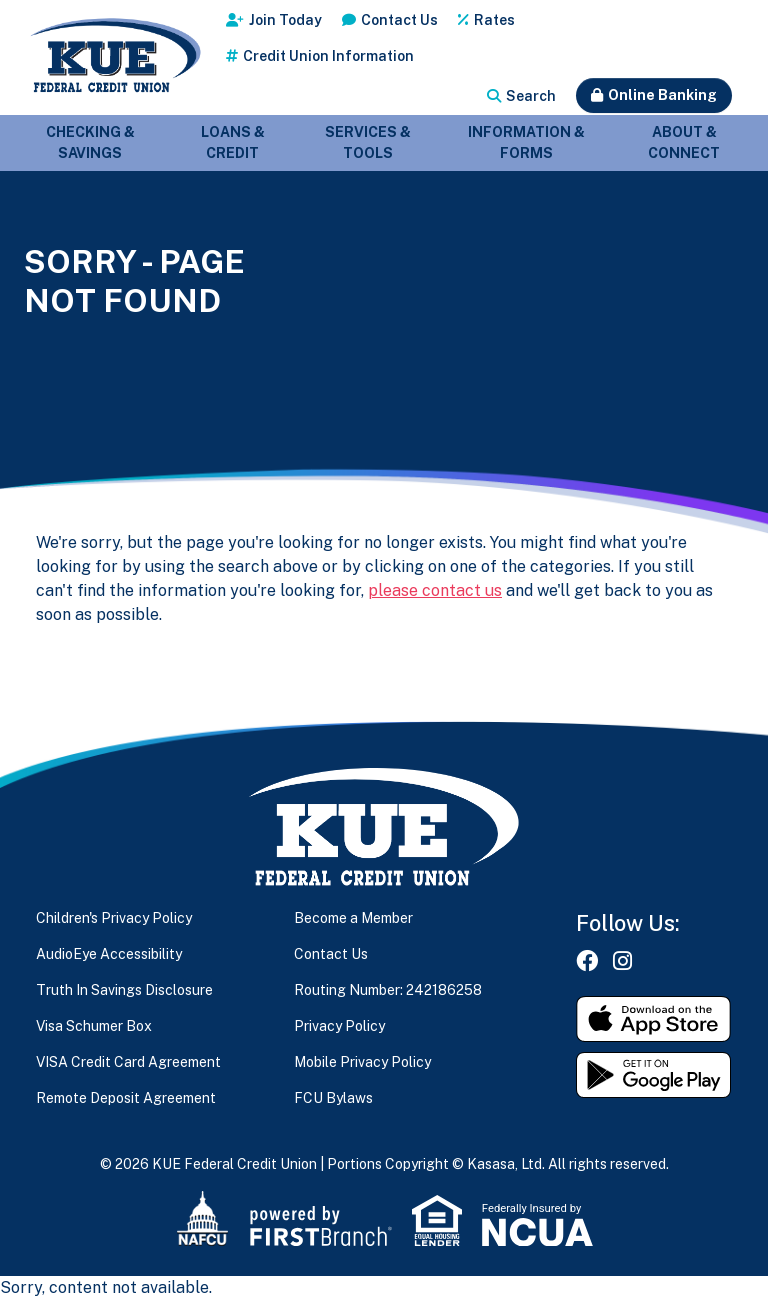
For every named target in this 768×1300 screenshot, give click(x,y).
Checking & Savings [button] (90, 142)
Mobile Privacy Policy (362, 1062)
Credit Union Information (328, 56)
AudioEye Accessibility (109, 954)
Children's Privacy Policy (114, 918)
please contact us (435, 590)
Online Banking (662, 95)
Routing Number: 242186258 (388, 990)
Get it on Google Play (654, 1075)
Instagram (622, 961)
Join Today (285, 20)
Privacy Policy (339, 1026)
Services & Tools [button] (368, 142)
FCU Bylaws (333, 1098)
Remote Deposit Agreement (126, 1098)
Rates (494, 20)
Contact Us (399, 20)
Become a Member (353, 918)
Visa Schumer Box (94, 1026)
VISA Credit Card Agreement (128, 1062)
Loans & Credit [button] (233, 142)
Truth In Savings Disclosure (124, 990)
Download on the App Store (654, 1019)
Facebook (587, 961)
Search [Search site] (531, 96)
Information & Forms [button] (526, 142)
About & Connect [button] (684, 142)
